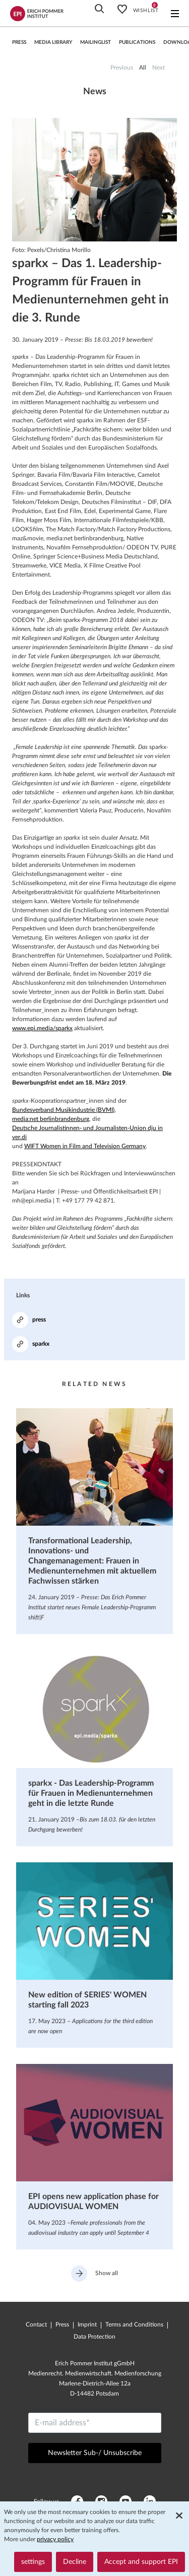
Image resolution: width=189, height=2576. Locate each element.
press (19, 42)
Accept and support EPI (141, 2561)
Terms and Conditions (134, 2324)
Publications (137, 42)
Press (62, 2324)
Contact (36, 2324)
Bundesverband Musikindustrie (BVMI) (63, 1110)
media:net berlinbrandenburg (50, 1119)
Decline (74, 2561)
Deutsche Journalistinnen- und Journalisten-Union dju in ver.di (87, 1132)
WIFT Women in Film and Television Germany (85, 1146)
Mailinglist (95, 42)
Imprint (87, 2324)
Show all (94, 2274)
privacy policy (55, 2539)
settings (33, 2561)
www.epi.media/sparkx (42, 1028)
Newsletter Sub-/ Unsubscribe (95, 2453)
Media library (53, 42)
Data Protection (94, 2337)
